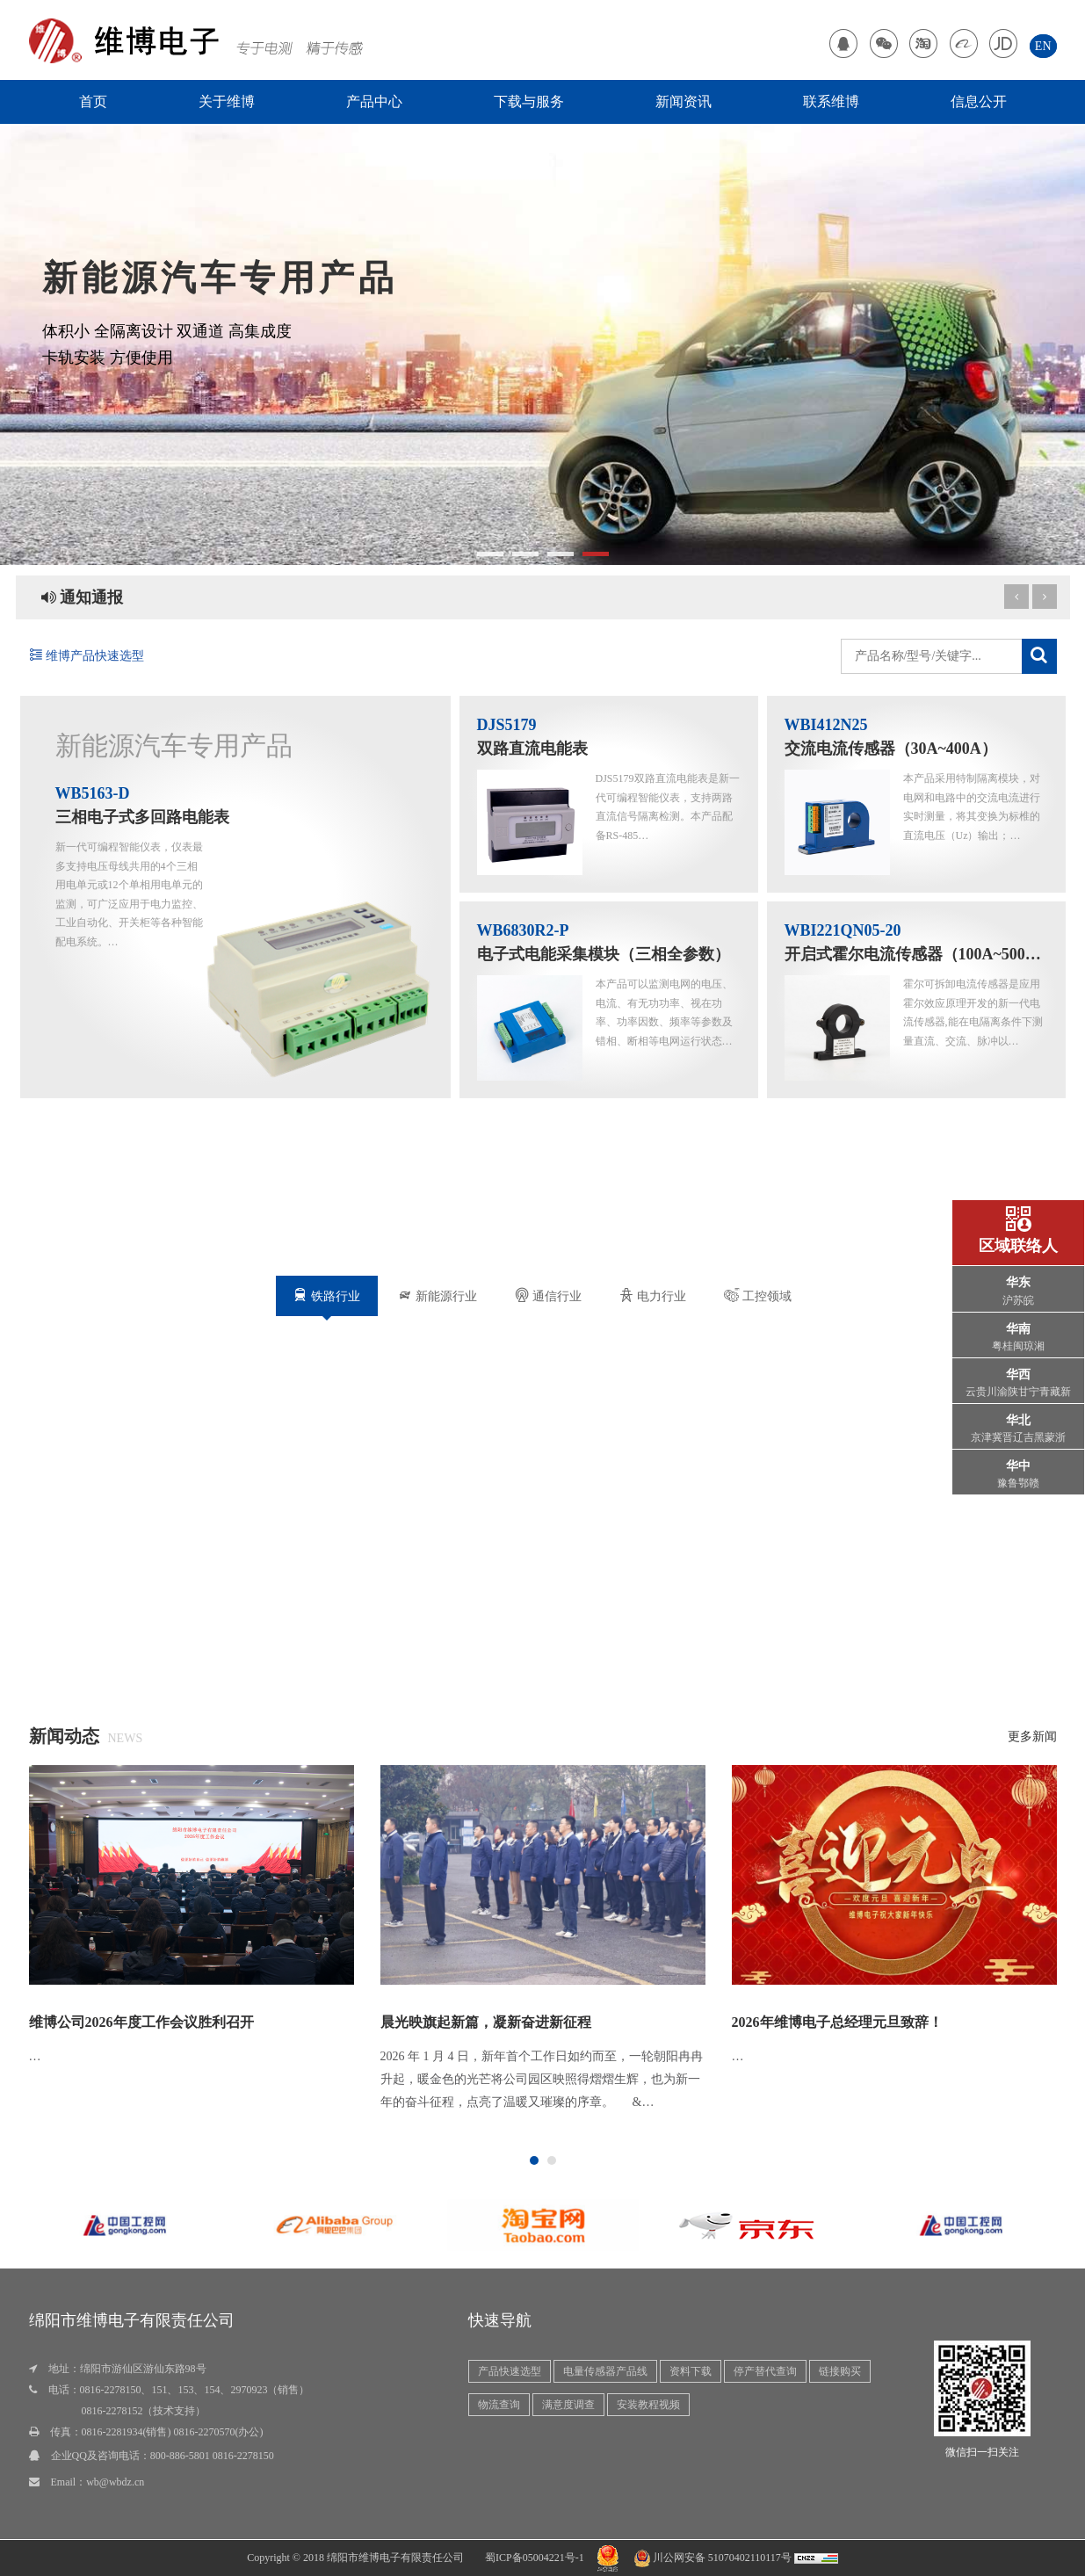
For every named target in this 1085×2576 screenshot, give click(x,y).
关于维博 (227, 101)
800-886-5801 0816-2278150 (212, 2455)
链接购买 (840, 2371)
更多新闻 (1032, 1736)
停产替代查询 (765, 2371)
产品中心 (374, 101)
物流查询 (499, 2405)
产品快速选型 (509, 2371)
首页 (93, 101)
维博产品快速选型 (87, 655)
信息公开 (979, 101)
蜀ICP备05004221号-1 (534, 2557)
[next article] (1016, 596)
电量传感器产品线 (605, 2371)
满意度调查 (568, 2405)
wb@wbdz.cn (115, 2482)
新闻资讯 (683, 101)
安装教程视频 (648, 2405)
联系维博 (831, 101)
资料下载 (690, 2371)
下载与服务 (529, 101)
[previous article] (1044, 596)
